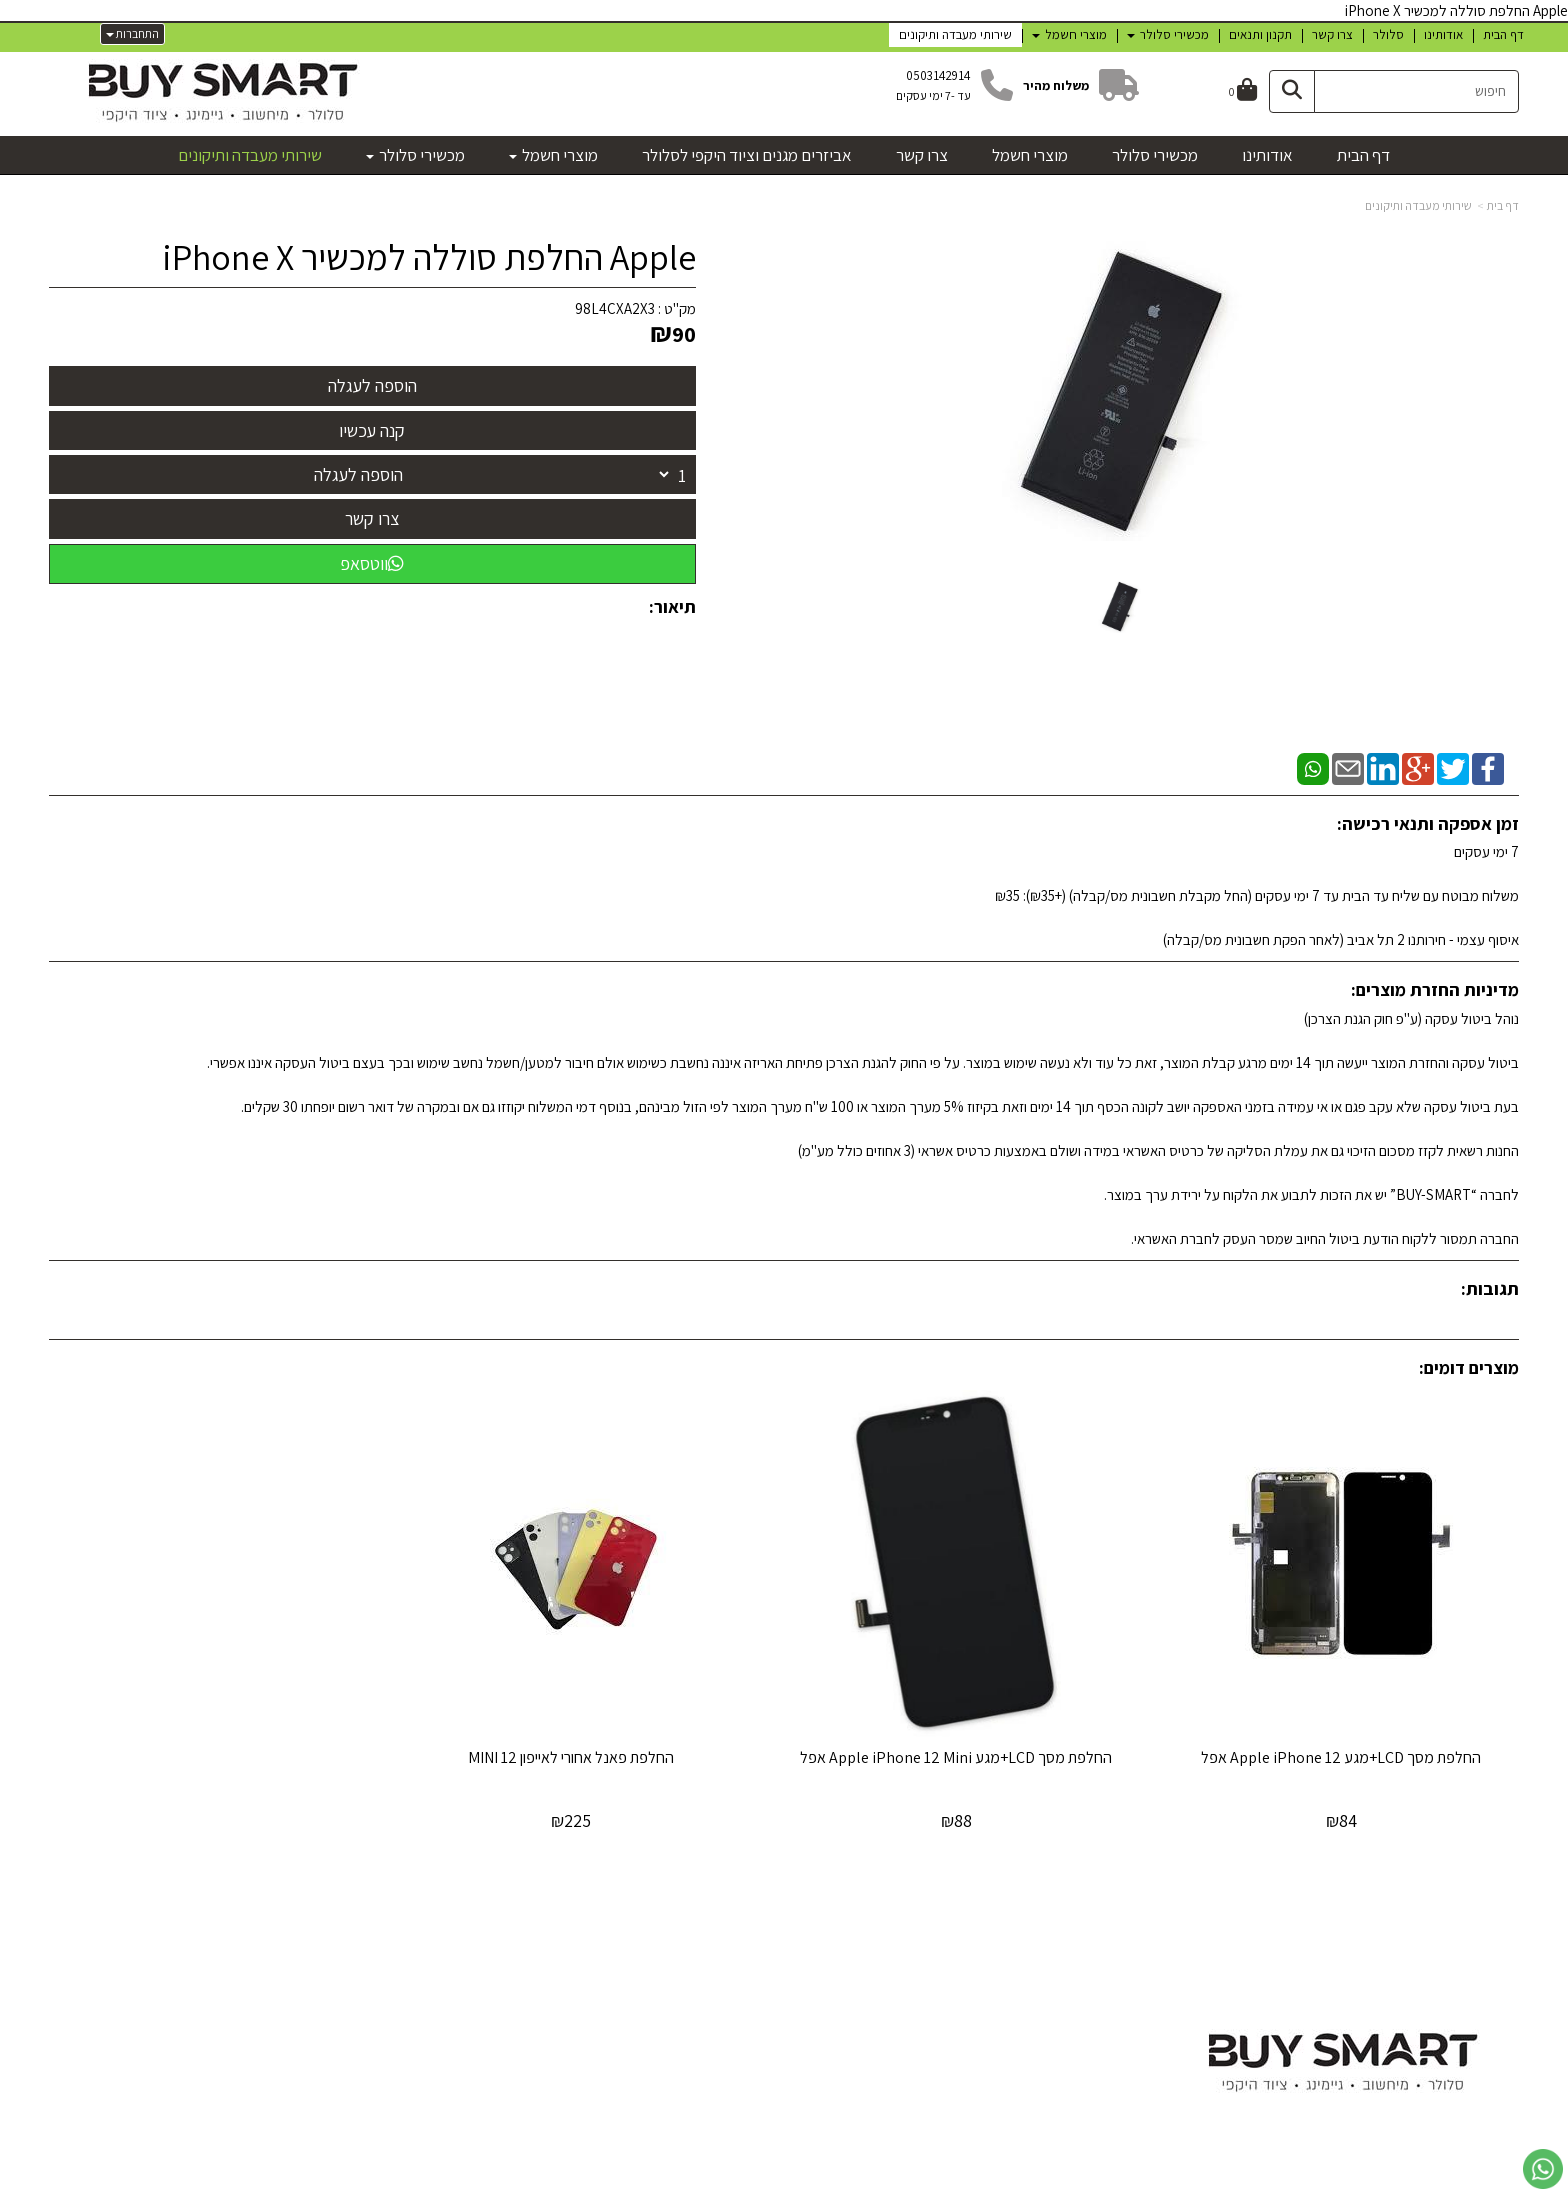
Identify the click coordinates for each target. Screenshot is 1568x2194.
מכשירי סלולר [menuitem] (1168, 34)
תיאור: (672, 606)
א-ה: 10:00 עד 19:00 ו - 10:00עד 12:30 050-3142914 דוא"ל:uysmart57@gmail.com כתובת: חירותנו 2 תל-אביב (426, 2005)
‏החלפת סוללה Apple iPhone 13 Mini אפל (222, 1747)
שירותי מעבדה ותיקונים (1418, 205)
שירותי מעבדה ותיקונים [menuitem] (955, 34)
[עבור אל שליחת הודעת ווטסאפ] (1543, 2169)
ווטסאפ (372, 563)
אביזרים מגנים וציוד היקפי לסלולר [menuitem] (747, 155)
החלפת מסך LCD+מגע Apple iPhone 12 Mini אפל (971, 1756)
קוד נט (759, 2181)
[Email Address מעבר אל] (937, 1980)
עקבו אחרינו (967, 1926)
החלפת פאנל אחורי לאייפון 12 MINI (597, 1747)
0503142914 (938, 75)
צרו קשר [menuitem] (1332, 34)
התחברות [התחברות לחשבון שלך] (132, 33)
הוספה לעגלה (358, 474)
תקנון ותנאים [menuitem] (1260, 34)
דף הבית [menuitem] (1503, 34)
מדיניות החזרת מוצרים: (1435, 989)
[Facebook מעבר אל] (995, 1980)
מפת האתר (1472, 1926)
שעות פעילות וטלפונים (427, 1926)
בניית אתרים (717, 2181)
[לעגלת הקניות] (1243, 91)
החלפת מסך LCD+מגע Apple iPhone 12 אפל (1347, 1747)
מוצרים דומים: (1469, 1367)
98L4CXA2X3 (615, 308)
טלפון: (500, 2005)
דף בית (1503, 205)
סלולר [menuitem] (1388, 34)
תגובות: (1490, 1288)
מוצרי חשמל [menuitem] (1069, 34)
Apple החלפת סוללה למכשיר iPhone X (429, 257)
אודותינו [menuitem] (1443, 34)
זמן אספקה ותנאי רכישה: (1428, 823)
